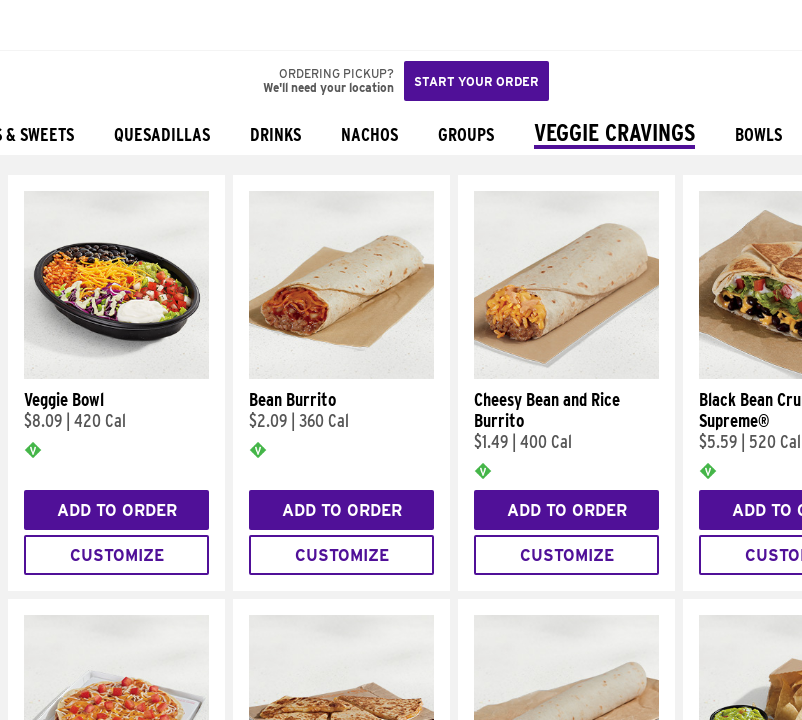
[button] (82, 25)
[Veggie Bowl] (116, 374)
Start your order (476, 81)
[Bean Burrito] (341, 374)
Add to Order (117, 510)
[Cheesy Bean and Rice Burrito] (566, 374)
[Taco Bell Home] (35, 25)
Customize (117, 555)
